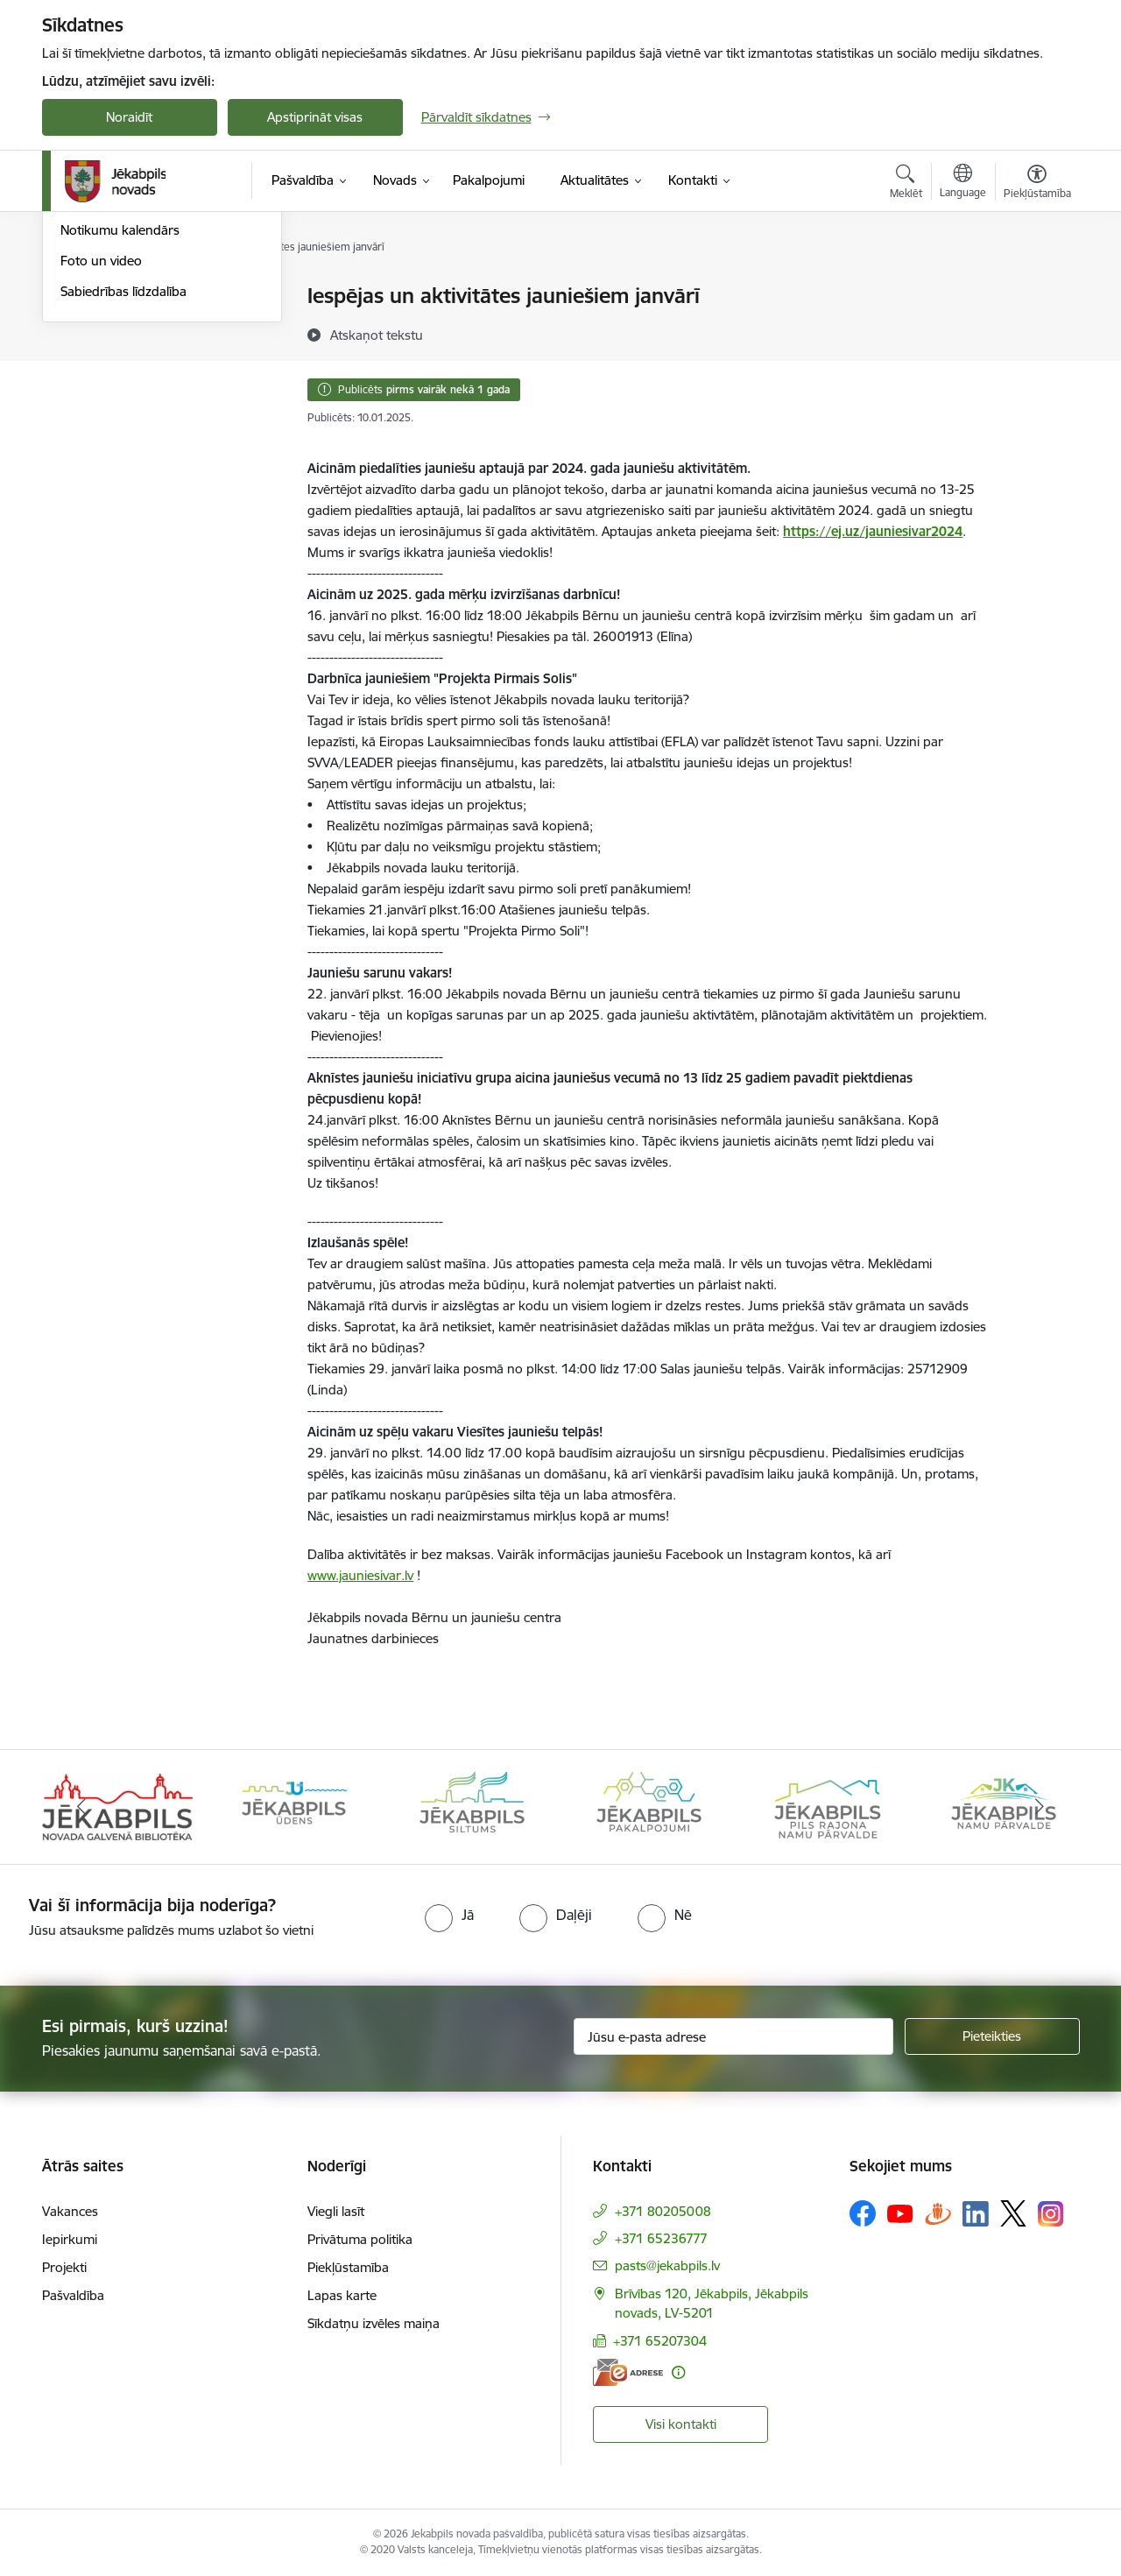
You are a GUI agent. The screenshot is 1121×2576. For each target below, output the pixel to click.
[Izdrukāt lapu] (1036, 288)
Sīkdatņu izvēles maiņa (373, 2323)
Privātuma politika (359, 2239)
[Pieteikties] (992, 2036)
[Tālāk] (1039, 1807)
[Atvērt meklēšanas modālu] (906, 184)
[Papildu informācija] (678, 2372)
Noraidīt (129, 117)
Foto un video (101, 449)
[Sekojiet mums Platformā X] (1013, 2213)
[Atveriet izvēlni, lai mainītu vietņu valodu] (963, 183)
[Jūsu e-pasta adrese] (733, 2036)
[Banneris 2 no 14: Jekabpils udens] (294, 1805)
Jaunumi (85, 297)
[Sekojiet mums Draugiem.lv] (938, 2213)
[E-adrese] (628, 2372)
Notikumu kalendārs (120, 419)
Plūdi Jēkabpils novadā (127, 327)
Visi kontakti (680, 2424)
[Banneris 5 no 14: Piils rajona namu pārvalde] (826, 1805)
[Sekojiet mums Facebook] (863, 2213)
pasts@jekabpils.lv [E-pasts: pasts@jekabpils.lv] (667, 2265)
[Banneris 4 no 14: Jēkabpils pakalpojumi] (649, 1805)
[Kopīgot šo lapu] (1036, 332)
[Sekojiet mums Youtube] (900, 2212)
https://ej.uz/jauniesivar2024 (872, 531)
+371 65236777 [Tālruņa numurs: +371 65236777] (661, 2238)
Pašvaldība (73, 2295)
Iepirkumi (69, 2239)
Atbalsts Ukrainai (109, 357)
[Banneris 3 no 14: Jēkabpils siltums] (472, 1805)
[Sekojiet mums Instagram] (1051, 2214)
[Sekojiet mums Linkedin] (975, 2214)
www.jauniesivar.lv (360, 1575)
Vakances (70, 2211)
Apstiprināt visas (315, 117)
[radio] (449, 1914)
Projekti (64, 2267)
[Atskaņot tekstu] (376, 334)
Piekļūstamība (348, 2267)
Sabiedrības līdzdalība (123, 479)
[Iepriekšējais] (82, 1807)
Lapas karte (342, 2295)
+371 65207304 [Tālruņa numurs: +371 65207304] (660, 2341)
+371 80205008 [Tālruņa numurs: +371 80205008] (663, 2211)
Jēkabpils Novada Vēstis (130, 388)
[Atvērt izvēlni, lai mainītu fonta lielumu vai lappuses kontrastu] (1037, 184)
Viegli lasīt (335, 2211)
